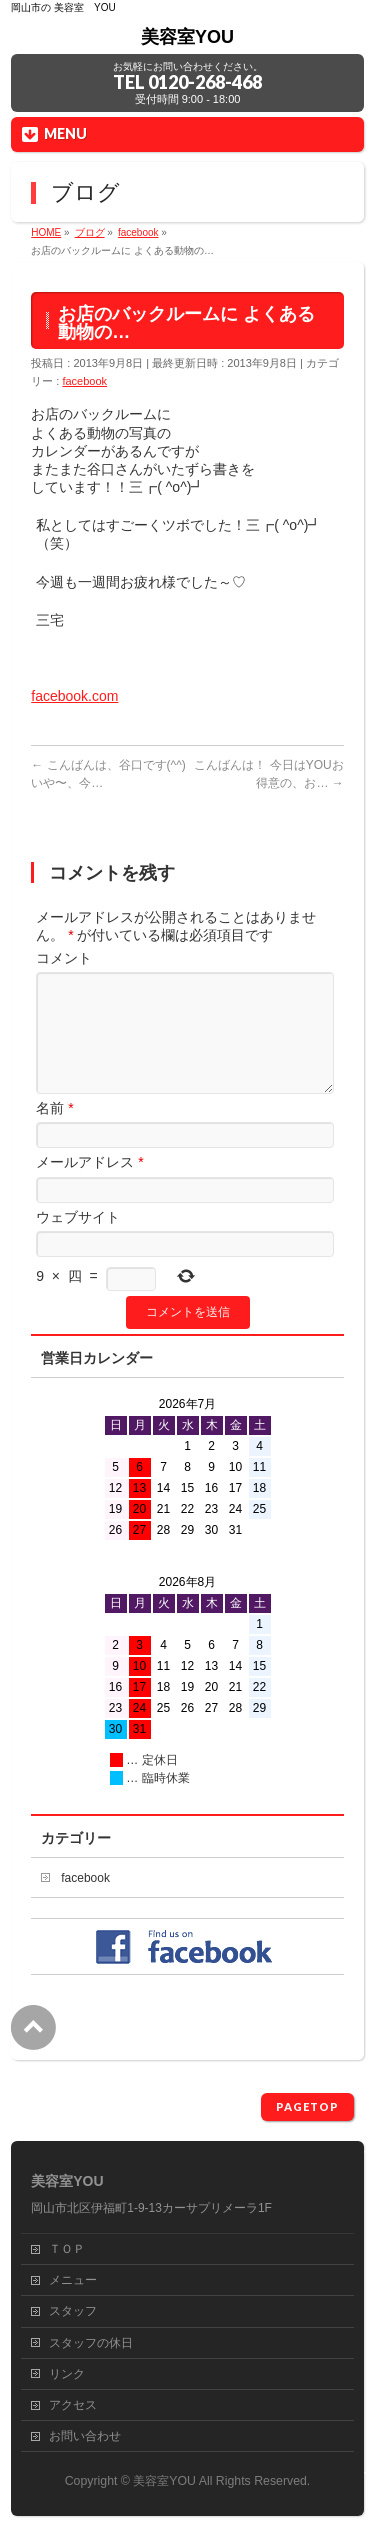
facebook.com (74, 696)
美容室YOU (187, 37)
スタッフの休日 (91, 2344)
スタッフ (73, 2312)
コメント (64, 958)
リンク (67, 2375)
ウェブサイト (78, 1241)
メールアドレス (89, 1186)
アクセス (73, 2406)
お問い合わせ (85, 2437)
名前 (54, 1132)
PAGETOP (307, 2107)
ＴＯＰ (67, 2250)
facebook (84, 381)
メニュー (73, 2281)
